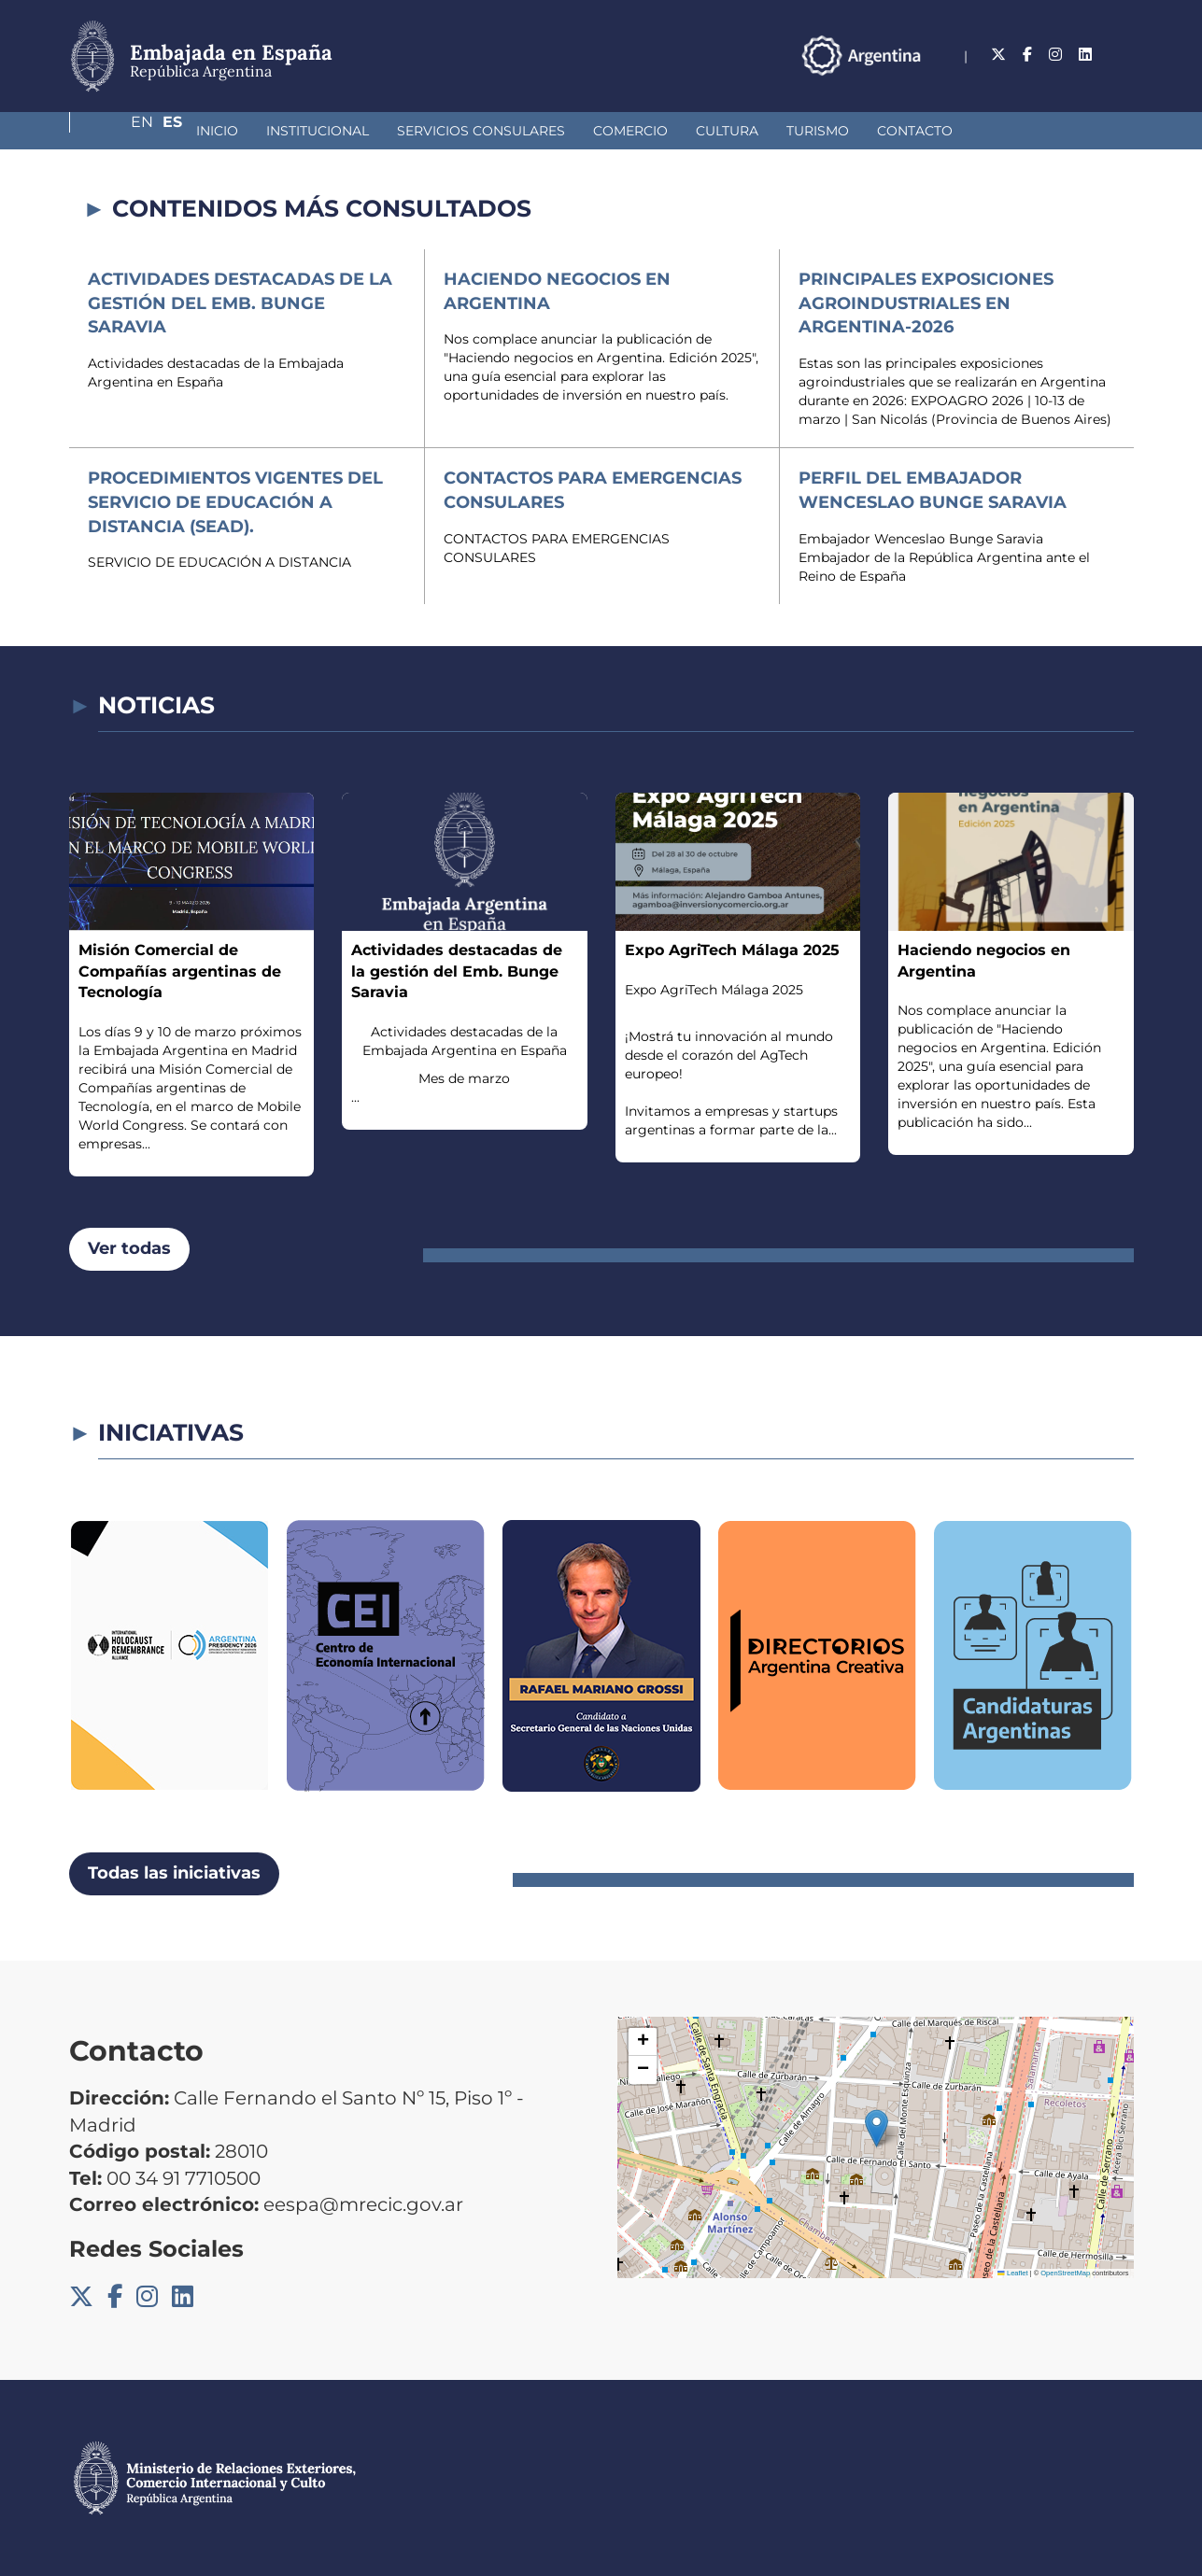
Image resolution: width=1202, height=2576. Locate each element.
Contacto (816, 130)
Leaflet (1012, 2273)
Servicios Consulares (382, 130)
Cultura (628, 130)
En (1086, 54)
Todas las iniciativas (174, 1873)
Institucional (218, 130)
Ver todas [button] (129, 1248)
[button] (876, 2128)
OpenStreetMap (1065, 2273)
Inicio (118, 130)
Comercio (531, 130)
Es (1124, 54)
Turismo (718, 130)
